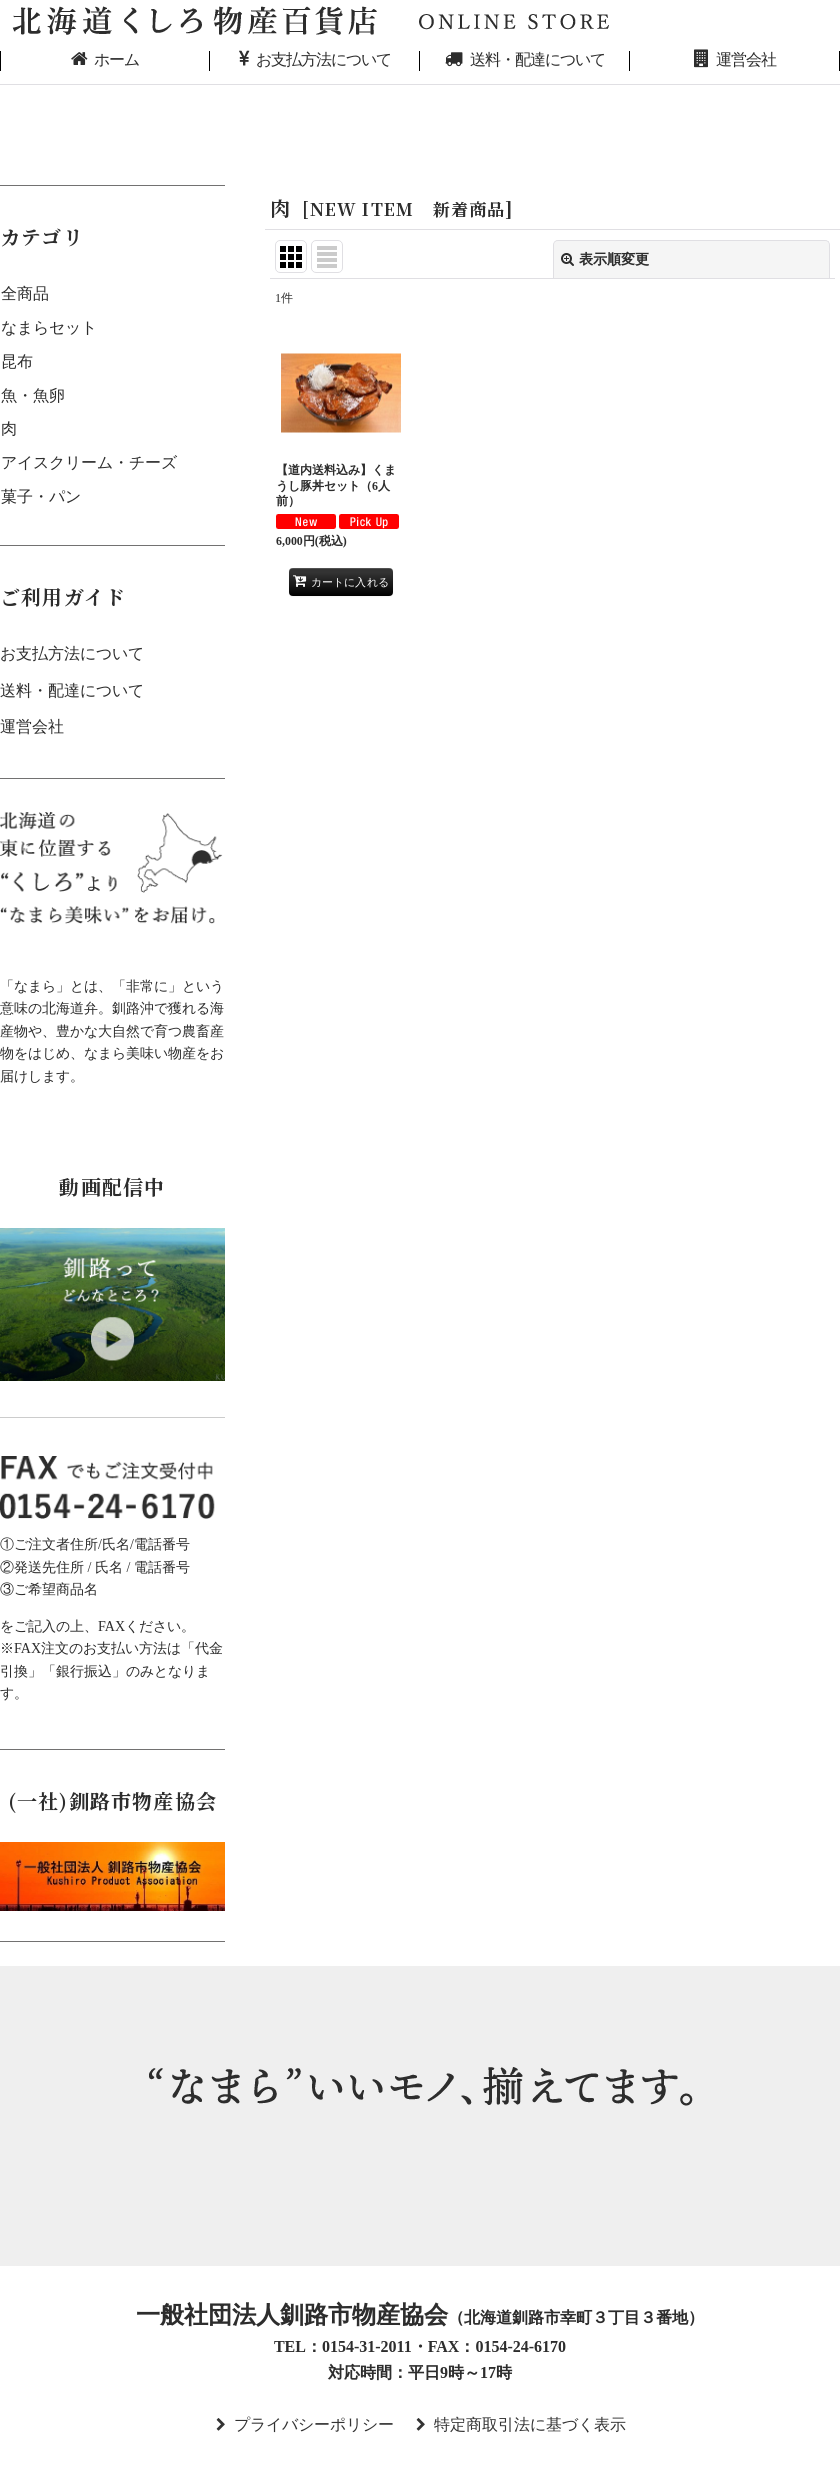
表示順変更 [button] (605, 259)
